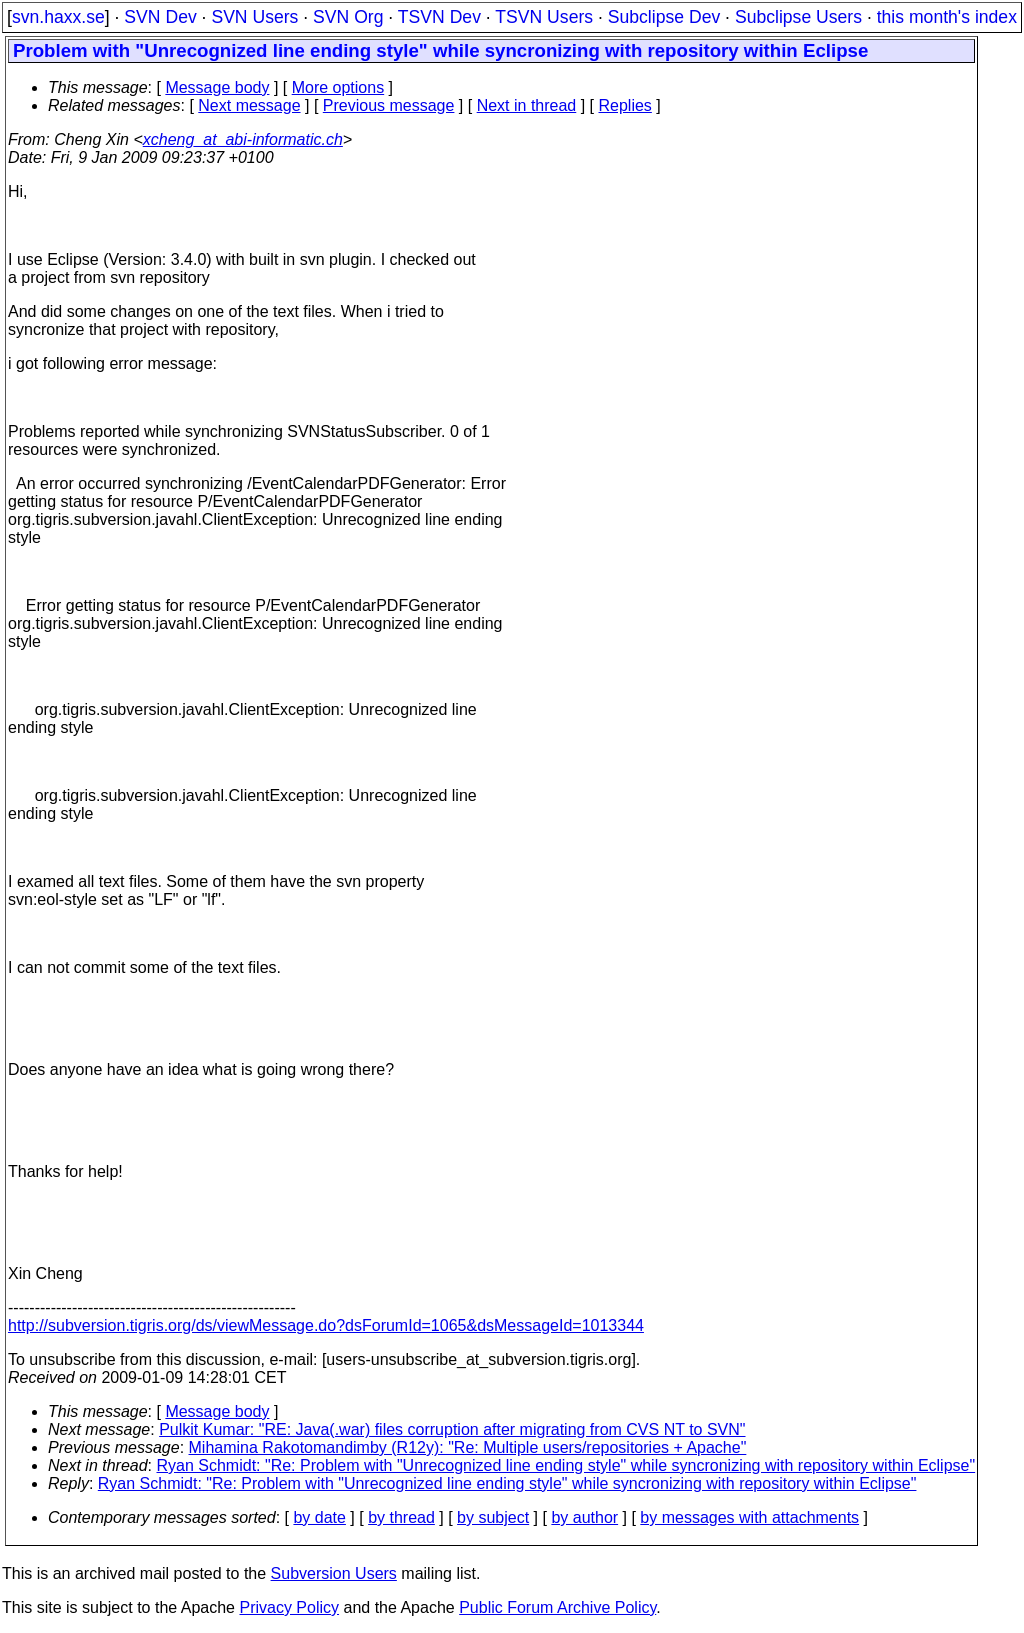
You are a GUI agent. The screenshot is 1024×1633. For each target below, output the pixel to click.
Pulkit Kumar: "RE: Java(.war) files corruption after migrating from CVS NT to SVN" (452, 1429)
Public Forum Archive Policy (557, 1607)
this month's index (947, 17)
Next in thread (527, 105)
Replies (625, 105)
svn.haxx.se (58, 17)
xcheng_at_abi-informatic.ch (243, 139)
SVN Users (254, 17)
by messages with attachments (749, 1517)
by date (319, 1517)
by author (584, 1517)
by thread (401, 1517)
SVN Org (348, 17)
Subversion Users (334, 1573)
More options (338, 87)
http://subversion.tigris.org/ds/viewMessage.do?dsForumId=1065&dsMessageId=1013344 (326, 1325)
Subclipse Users (798, 17)
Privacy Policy (289, 1607)
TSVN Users (544, 17)
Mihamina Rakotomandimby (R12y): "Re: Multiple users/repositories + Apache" (468, 1447)
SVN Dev (160, 17)
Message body (217, 87)
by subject (493, 1517)
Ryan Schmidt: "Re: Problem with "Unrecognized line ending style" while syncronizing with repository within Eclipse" (566, 1465)
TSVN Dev (439, 17)
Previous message (389, 105)
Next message (249, 105)
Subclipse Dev (664, 17)
